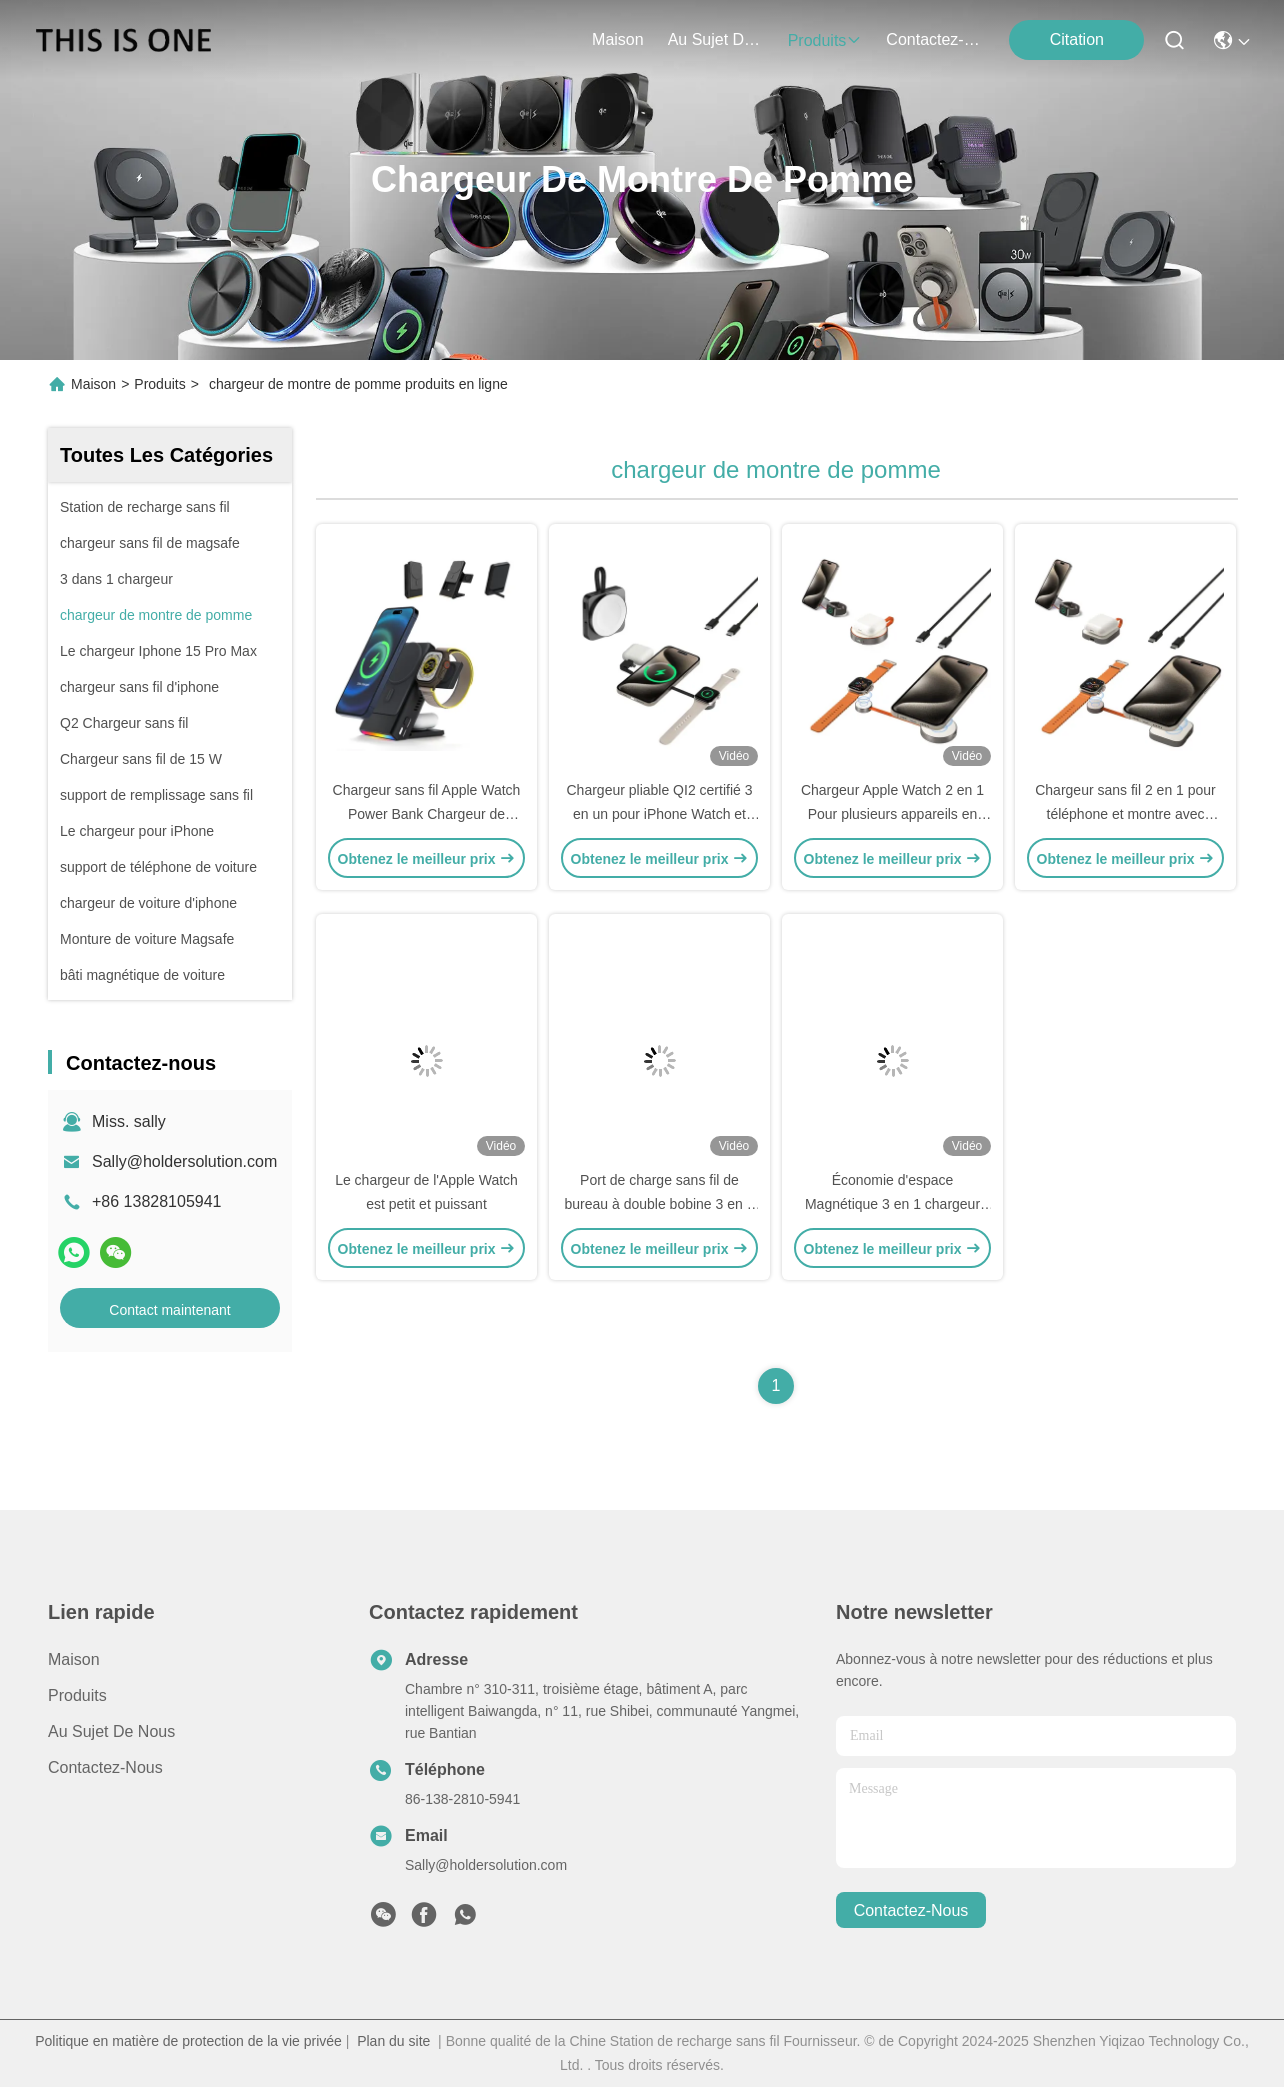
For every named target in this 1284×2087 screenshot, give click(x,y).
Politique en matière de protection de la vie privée (188, 2041)
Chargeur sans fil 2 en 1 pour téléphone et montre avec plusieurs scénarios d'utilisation (1125, 814)
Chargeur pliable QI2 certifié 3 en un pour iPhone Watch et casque (660, 814)
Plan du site (393, 2041)
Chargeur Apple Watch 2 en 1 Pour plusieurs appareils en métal (892, 814)
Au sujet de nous (111, 1731)
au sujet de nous (716, 39)
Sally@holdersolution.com (184, 1161)
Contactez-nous (105, 1767)
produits (825, 40)
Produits (159, 384)
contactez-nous (934, 39)
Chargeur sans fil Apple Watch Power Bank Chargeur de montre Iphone (427, 814)
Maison (618, 39)
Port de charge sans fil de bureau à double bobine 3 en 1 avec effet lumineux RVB (660, 1204)
